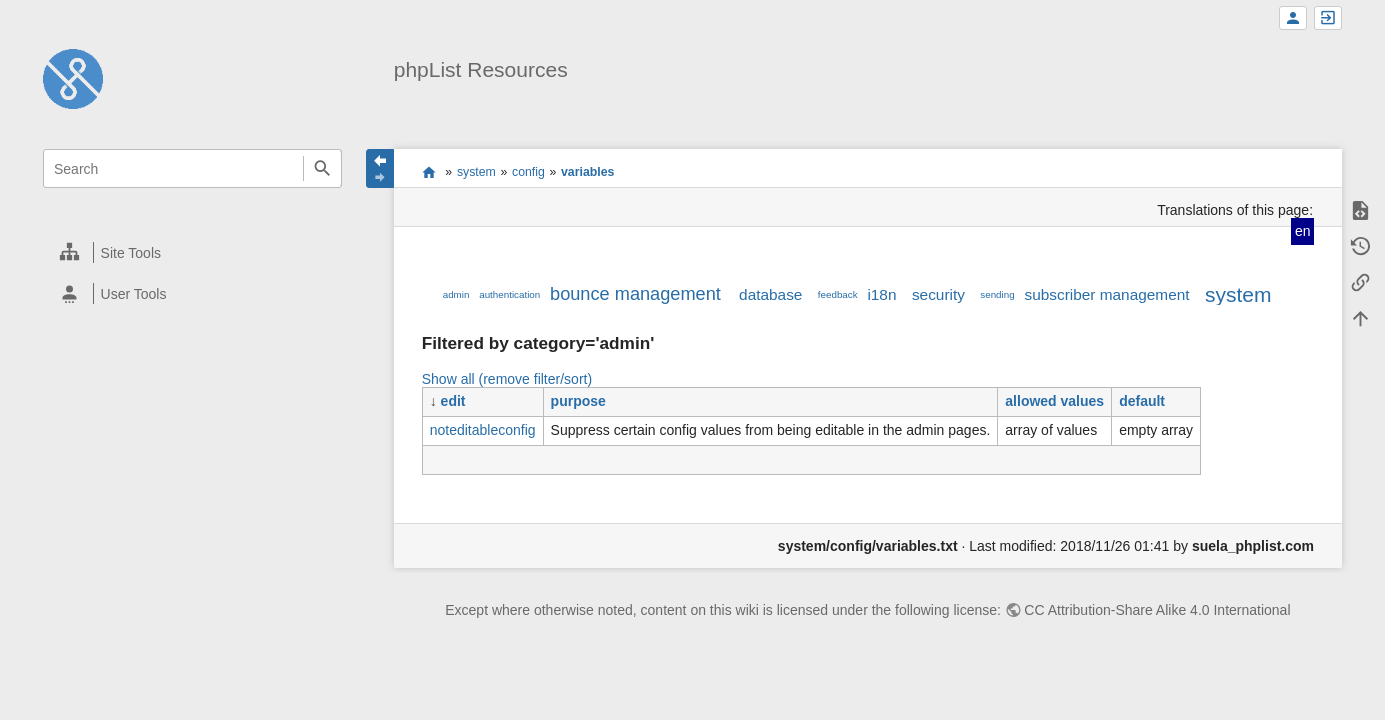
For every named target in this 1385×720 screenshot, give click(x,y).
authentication (509, 294)
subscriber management (1106, 294)
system (476, 172)
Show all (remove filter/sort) (507, 379)
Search (322, 168)
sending (997, 294)
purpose (578, 401)
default (1142, 401)
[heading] (193, 252)
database (770, 294)
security (938, 294)
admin (456, 294)
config (528, 172)
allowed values (1054, 401)
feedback (838, 294)
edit (453, 401)
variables (587, 172)
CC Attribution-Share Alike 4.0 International (1157, 610)
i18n (881, 294)
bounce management (635, 294)
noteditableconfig (483, 430)
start (428, 172)
